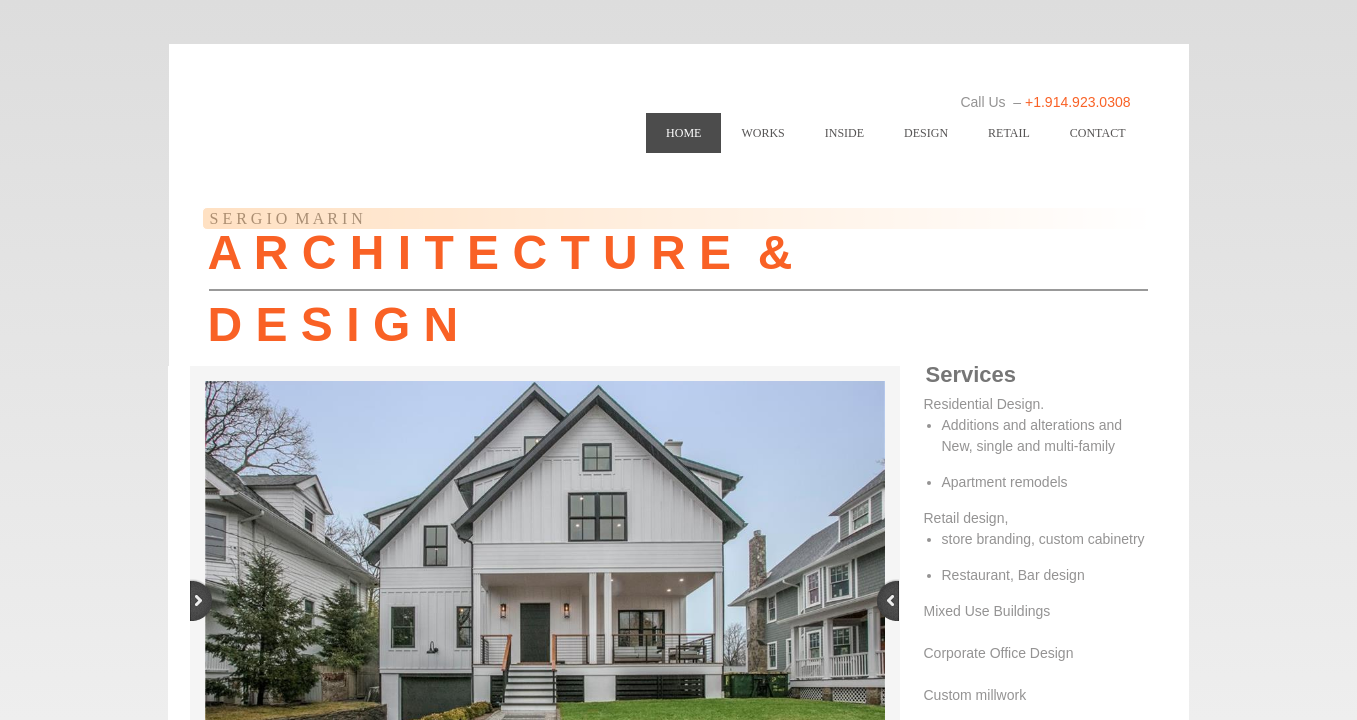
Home (683, 133)
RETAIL (1009, 133)
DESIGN (926, 133)
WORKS (762, 133)
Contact (1098, 133)
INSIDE (844, 133)
